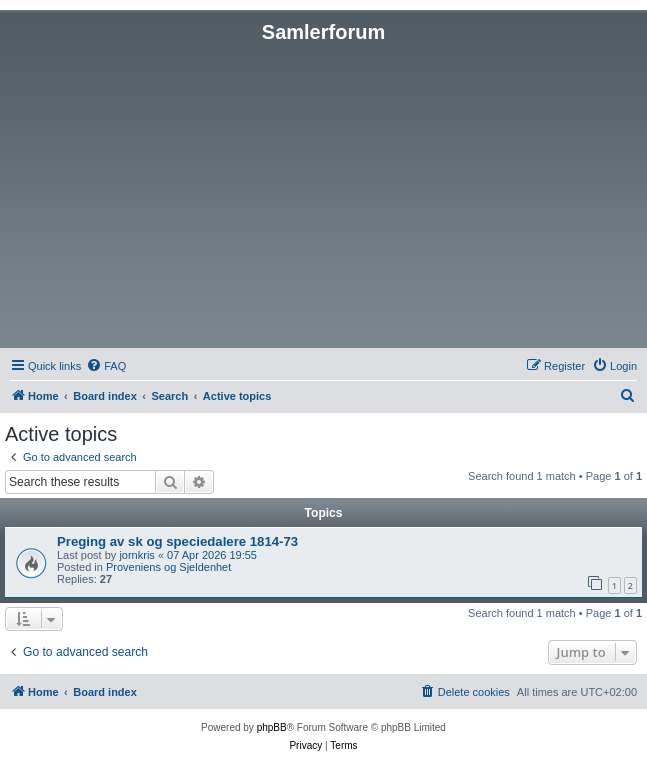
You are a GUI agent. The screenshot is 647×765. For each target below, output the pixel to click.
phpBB (272, 727)
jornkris (136, 555)
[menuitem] (106, 366)
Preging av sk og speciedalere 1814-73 (177, 541)
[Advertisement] (323, 194)
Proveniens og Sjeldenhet (168, 567)
